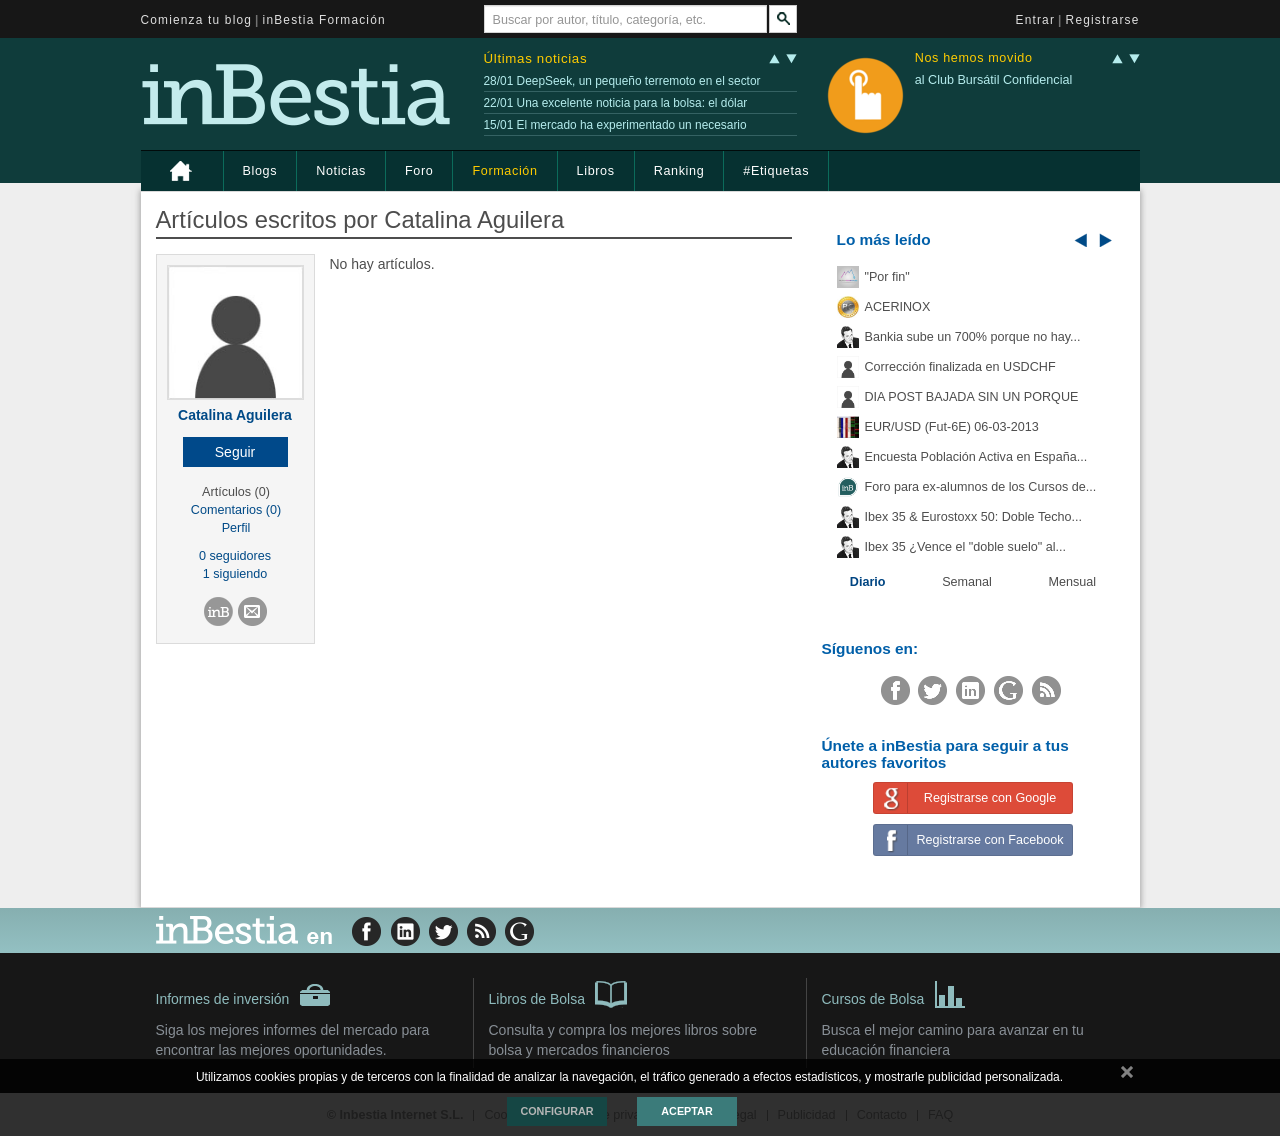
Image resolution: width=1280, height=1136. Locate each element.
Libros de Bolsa (558, 993)
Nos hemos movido (974, 58)
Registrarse (1103, 20)
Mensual (1073, 582)
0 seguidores (235, 556)
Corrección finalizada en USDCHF (960, 367)
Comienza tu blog (197, 20)
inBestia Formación (324, 20)
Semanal (967, 582)
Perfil (236, 528)
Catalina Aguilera (235, 415)
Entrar (1036, 20)
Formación (504, 171)
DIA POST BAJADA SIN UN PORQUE (972, 397)
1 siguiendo (235, 574)
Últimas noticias (536, 58)
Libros (596, 171)
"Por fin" (887, 277)
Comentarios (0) (236, 510)
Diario (868, 582)
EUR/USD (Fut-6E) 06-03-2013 (952, 427)
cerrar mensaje (1127, 1076)
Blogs (260, 171)
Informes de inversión (244, 995)
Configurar (556, 1111)
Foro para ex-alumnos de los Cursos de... (981, 487)
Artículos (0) (236, 492)
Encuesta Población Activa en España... (976, 457)
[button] (235, 452)
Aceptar (686, 1111)
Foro (419, 171)
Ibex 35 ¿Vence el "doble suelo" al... (965, 547)
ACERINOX (898, 307)
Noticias (341, 171)
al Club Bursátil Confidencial (994, 80)
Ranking (679, 171)
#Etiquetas (776, 171)
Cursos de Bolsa (894, 993)
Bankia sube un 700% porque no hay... (973, 337)
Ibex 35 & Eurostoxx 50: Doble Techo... (974, 517)
